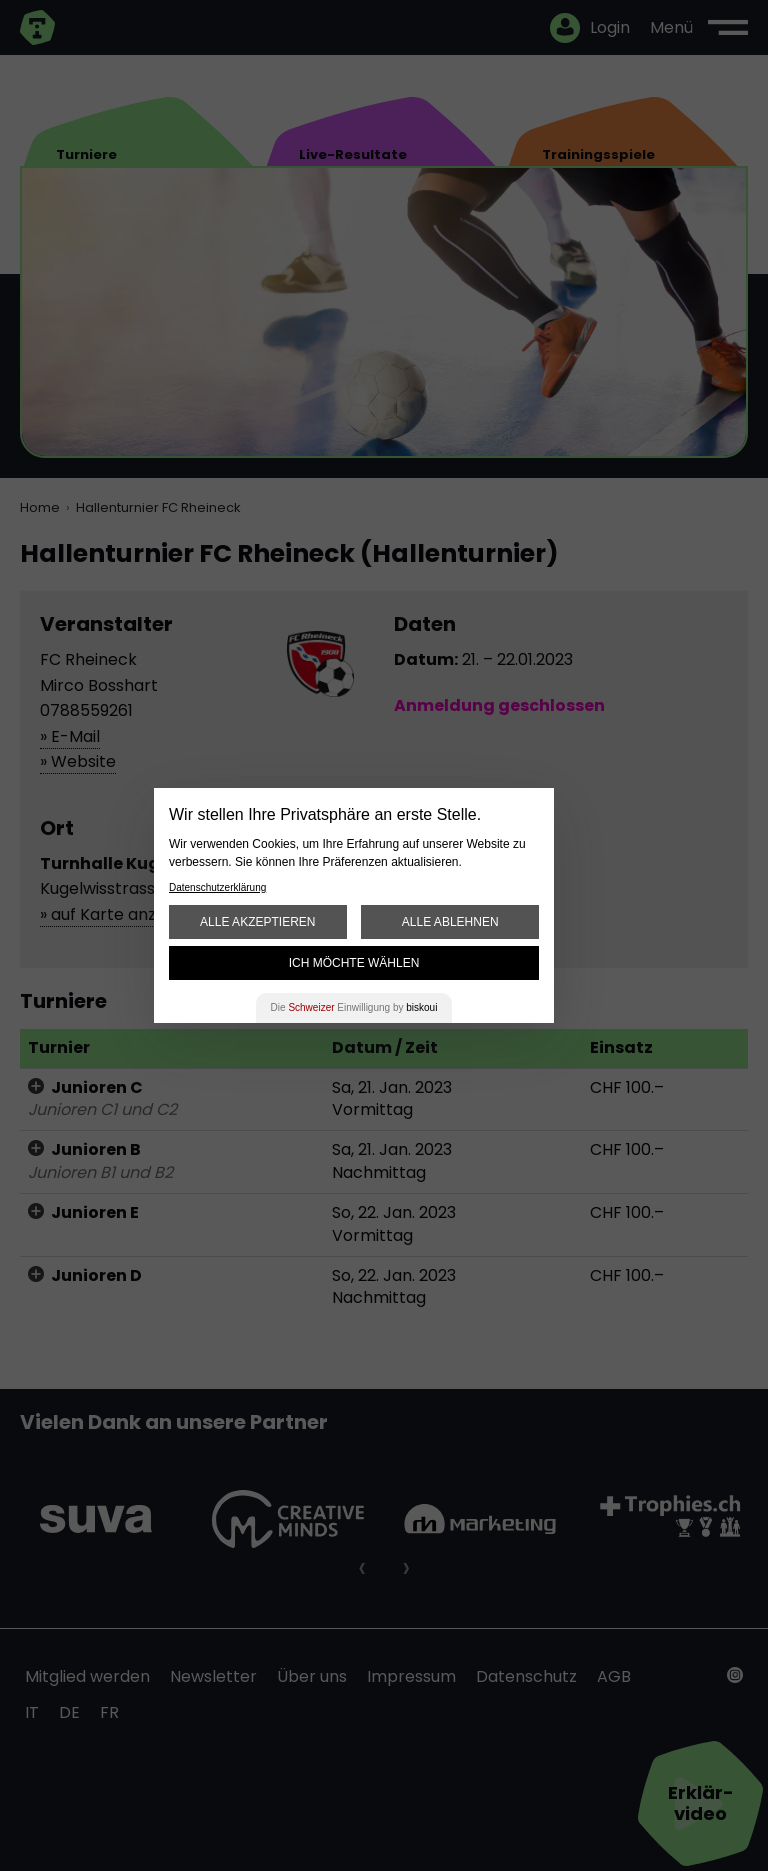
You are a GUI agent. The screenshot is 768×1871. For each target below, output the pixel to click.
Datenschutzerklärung (217, 887)
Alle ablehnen (450, 922)
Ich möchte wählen (354, 963)
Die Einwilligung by (354, 1007)
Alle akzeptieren (257, 922)
